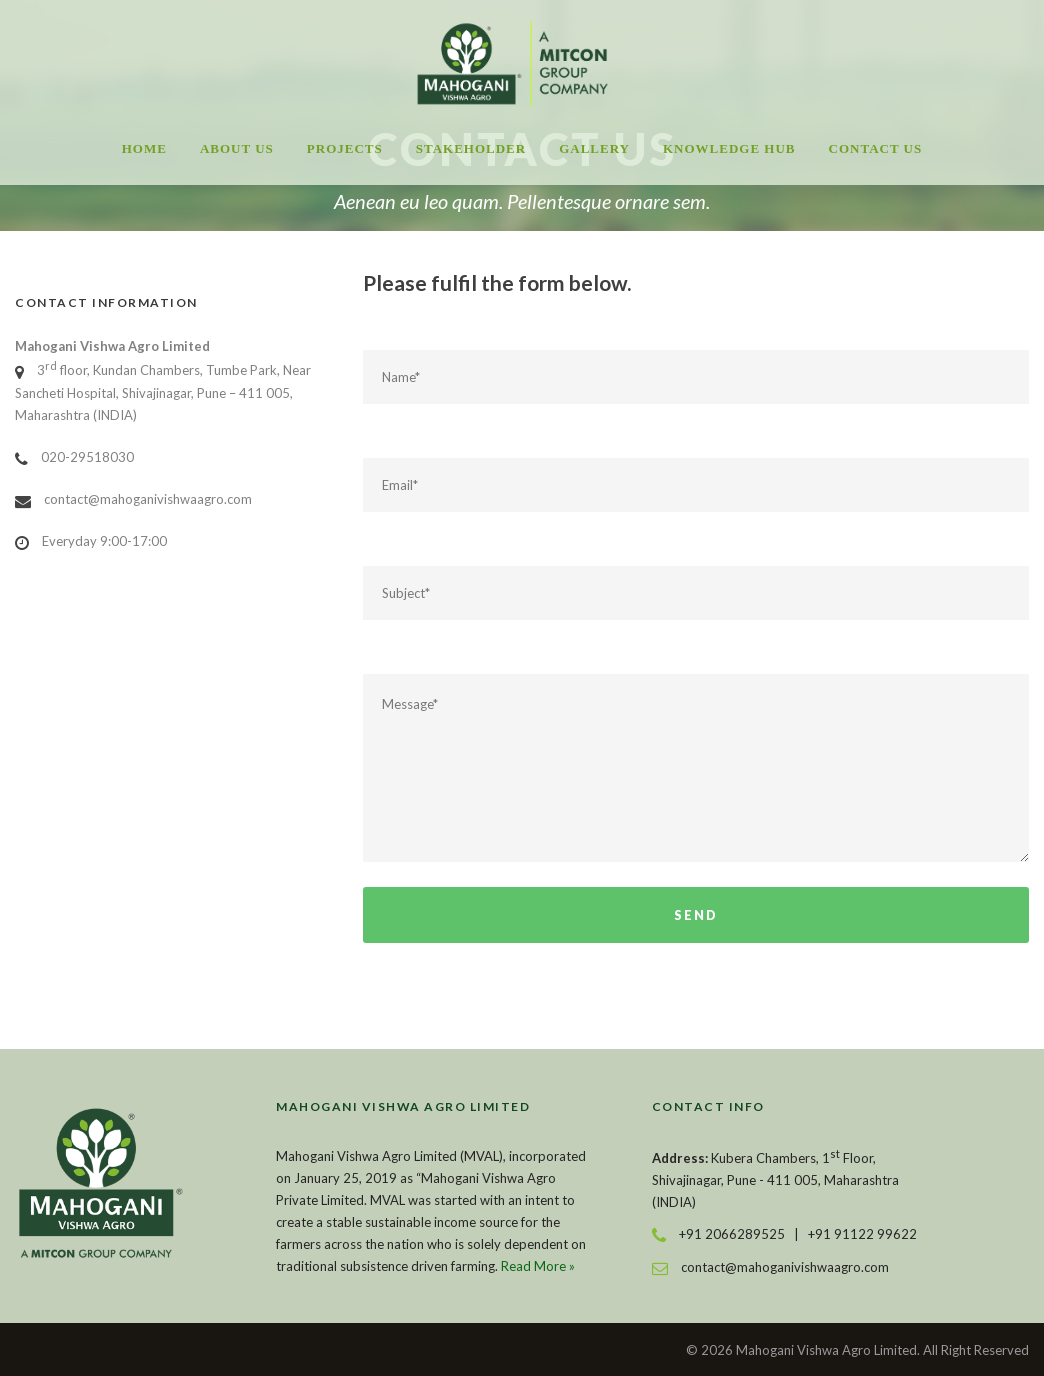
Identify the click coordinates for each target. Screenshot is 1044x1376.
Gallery (594, 148)
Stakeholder (471, 148)
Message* (696, 768)
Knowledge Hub (729, 148)
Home (144, 148)
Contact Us (876, 148)
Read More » (538, 1266)
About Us (237, 148)
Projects (345, 148)
